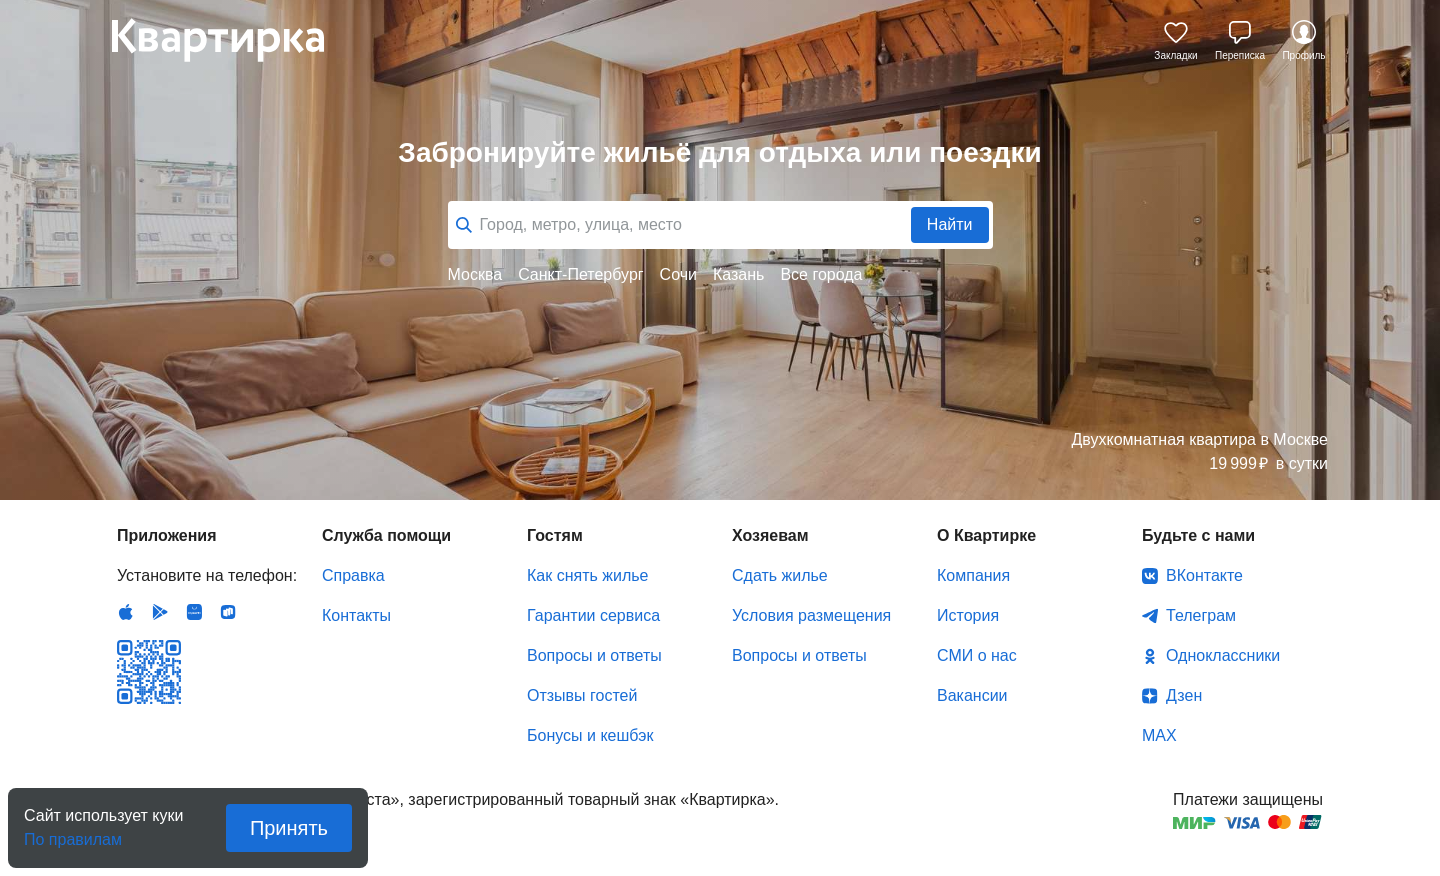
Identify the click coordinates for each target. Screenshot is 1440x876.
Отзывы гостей (582, 695)
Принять (289, 828)
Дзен (1184, 695)
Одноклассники (1223, 655)
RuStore (228, 612)
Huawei (194, 612)
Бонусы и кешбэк (590, 735)
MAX (1159, 735)
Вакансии (972, 695)
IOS (126, 612)
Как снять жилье (587, 575)
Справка (353, 575)
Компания (973, 575)
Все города (821, 274)
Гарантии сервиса (593, 615)
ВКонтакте (1204, 575)
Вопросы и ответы (594, 655)
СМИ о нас (977, 655)
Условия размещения (811, 615)
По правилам (73, 833)
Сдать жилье (780, 575)
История (968, 615)
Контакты (356, 615)
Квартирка (232, 40)
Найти (950, 224)
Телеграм (1201, 615)
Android (160, 612)
